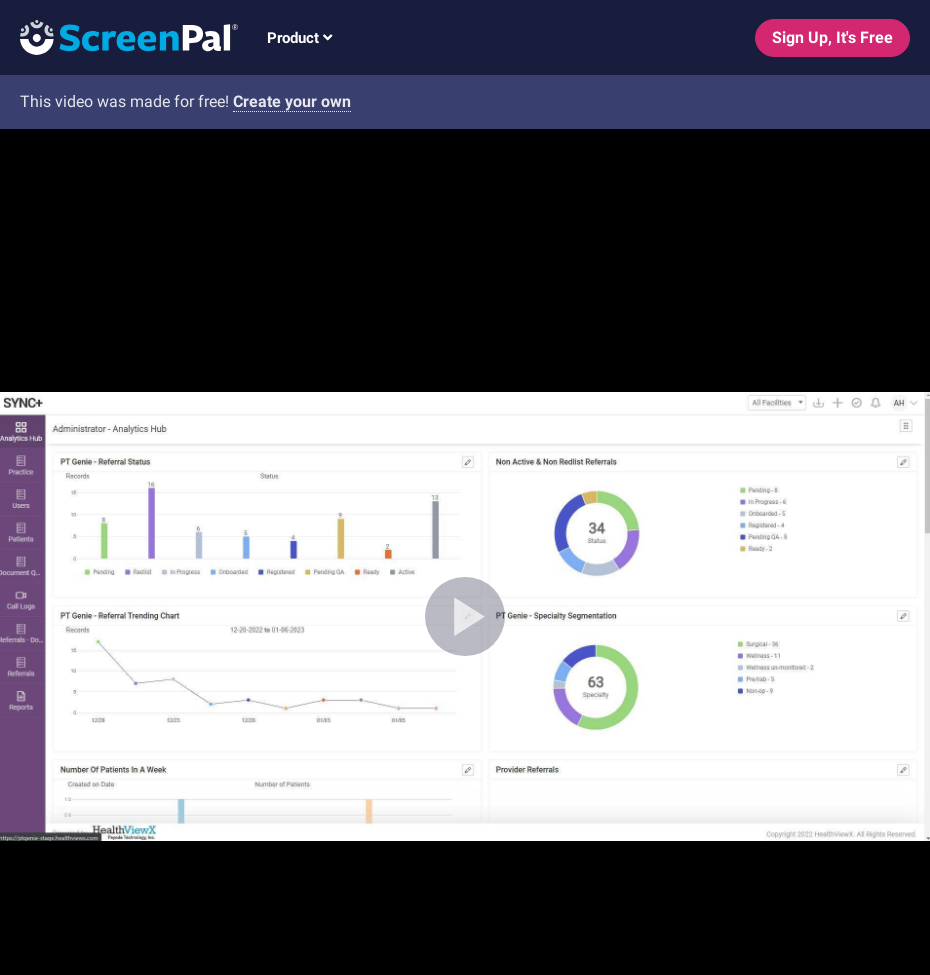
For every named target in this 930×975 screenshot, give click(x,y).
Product (299, 38)
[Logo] (119, 36)
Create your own (292, 101)
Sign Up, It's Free (832, 37)
